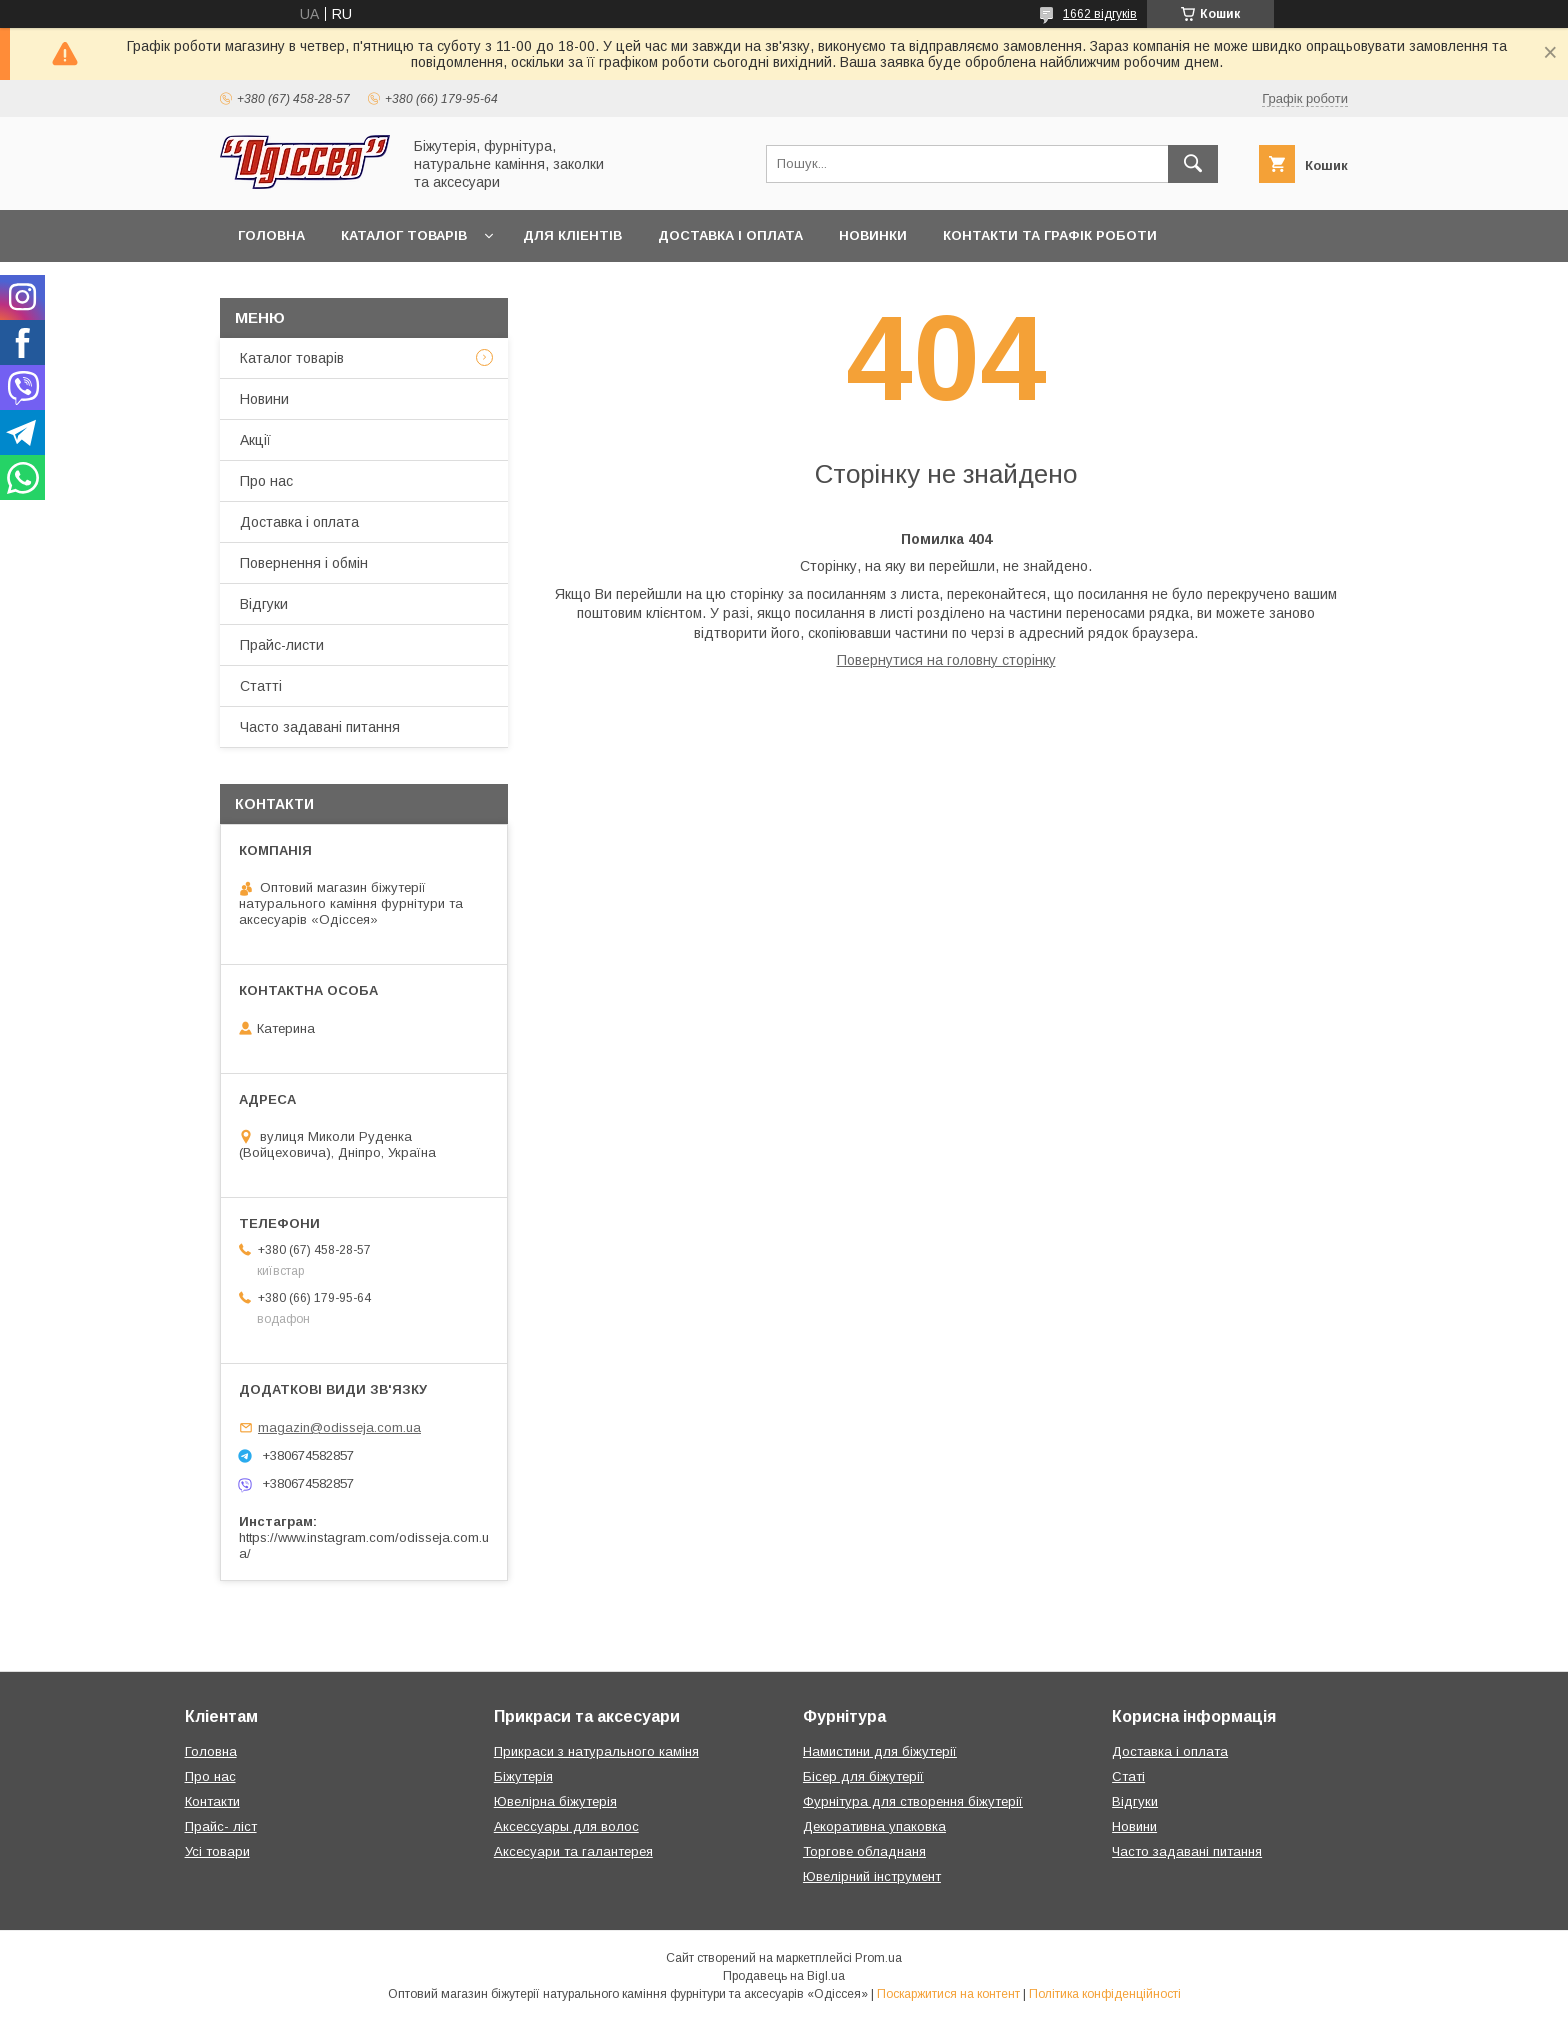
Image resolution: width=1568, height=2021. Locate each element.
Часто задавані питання (320, 727)
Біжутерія (523, 1776)
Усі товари (217, 1851)
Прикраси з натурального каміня (596, 1751)
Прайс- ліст (221, 1826)
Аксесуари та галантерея (573, 1851)
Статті (261, 686)
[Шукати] (1193, 164)
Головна (271, 235)
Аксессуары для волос (566, 1826)
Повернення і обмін (304, 563)
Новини (264, 399)
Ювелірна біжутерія (555, 1801)
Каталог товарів (404, 235)
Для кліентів (572, 235)
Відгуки (264, 604)
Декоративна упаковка (874, 1826)
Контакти (212, 1801)
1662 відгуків (1100, 14)
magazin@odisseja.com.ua (339, 1427)
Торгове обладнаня (864, 1851)
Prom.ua (878, 1958)
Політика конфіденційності (1105, 1994)
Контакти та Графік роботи (1050, 235)
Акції (255, 440)
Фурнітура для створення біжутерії (913, 1801)
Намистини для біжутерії (880, 1751)
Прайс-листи (282, 645)
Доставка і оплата (730, 235)
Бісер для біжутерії (863, 1776)
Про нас (266, 481)
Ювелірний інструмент (872, 1876)
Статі (1128, 1776)
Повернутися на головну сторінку (946, 660)
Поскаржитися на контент (948, 1994)
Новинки (873, 235)
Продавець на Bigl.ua (784, 1976)
